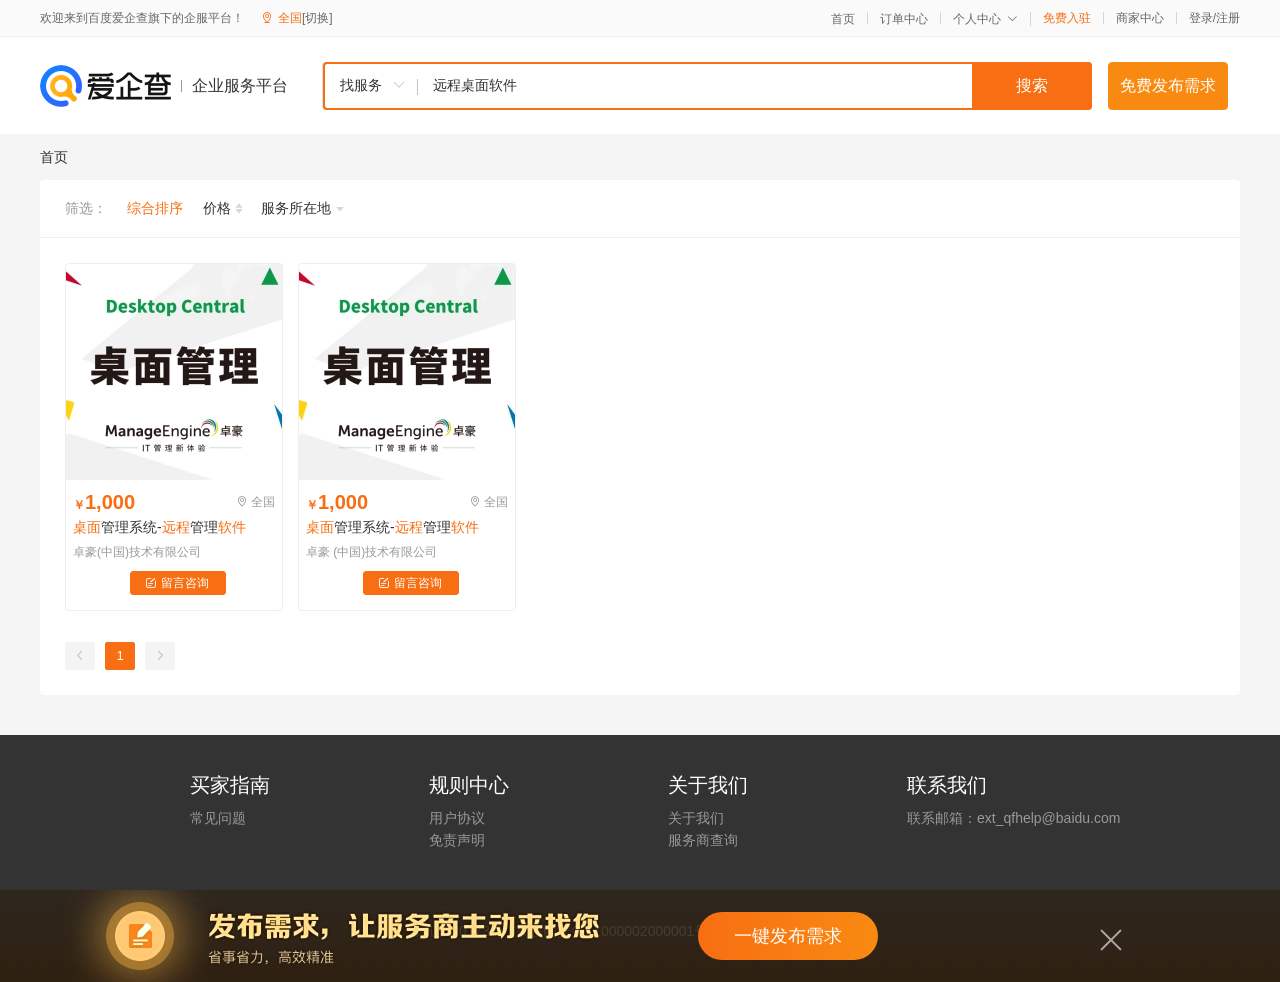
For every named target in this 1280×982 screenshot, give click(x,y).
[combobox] (707, 86)
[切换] (317, 18)
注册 (1228, 18)
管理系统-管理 (159, 527)
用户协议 (457, 818)
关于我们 (696, 818)
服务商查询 (703, 840)
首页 (843, 19)
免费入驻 (1067, 18)
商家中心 (1140, 18)
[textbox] (755, 86)
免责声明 (457, 840)
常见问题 (218, 818)
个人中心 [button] (985, 19)
